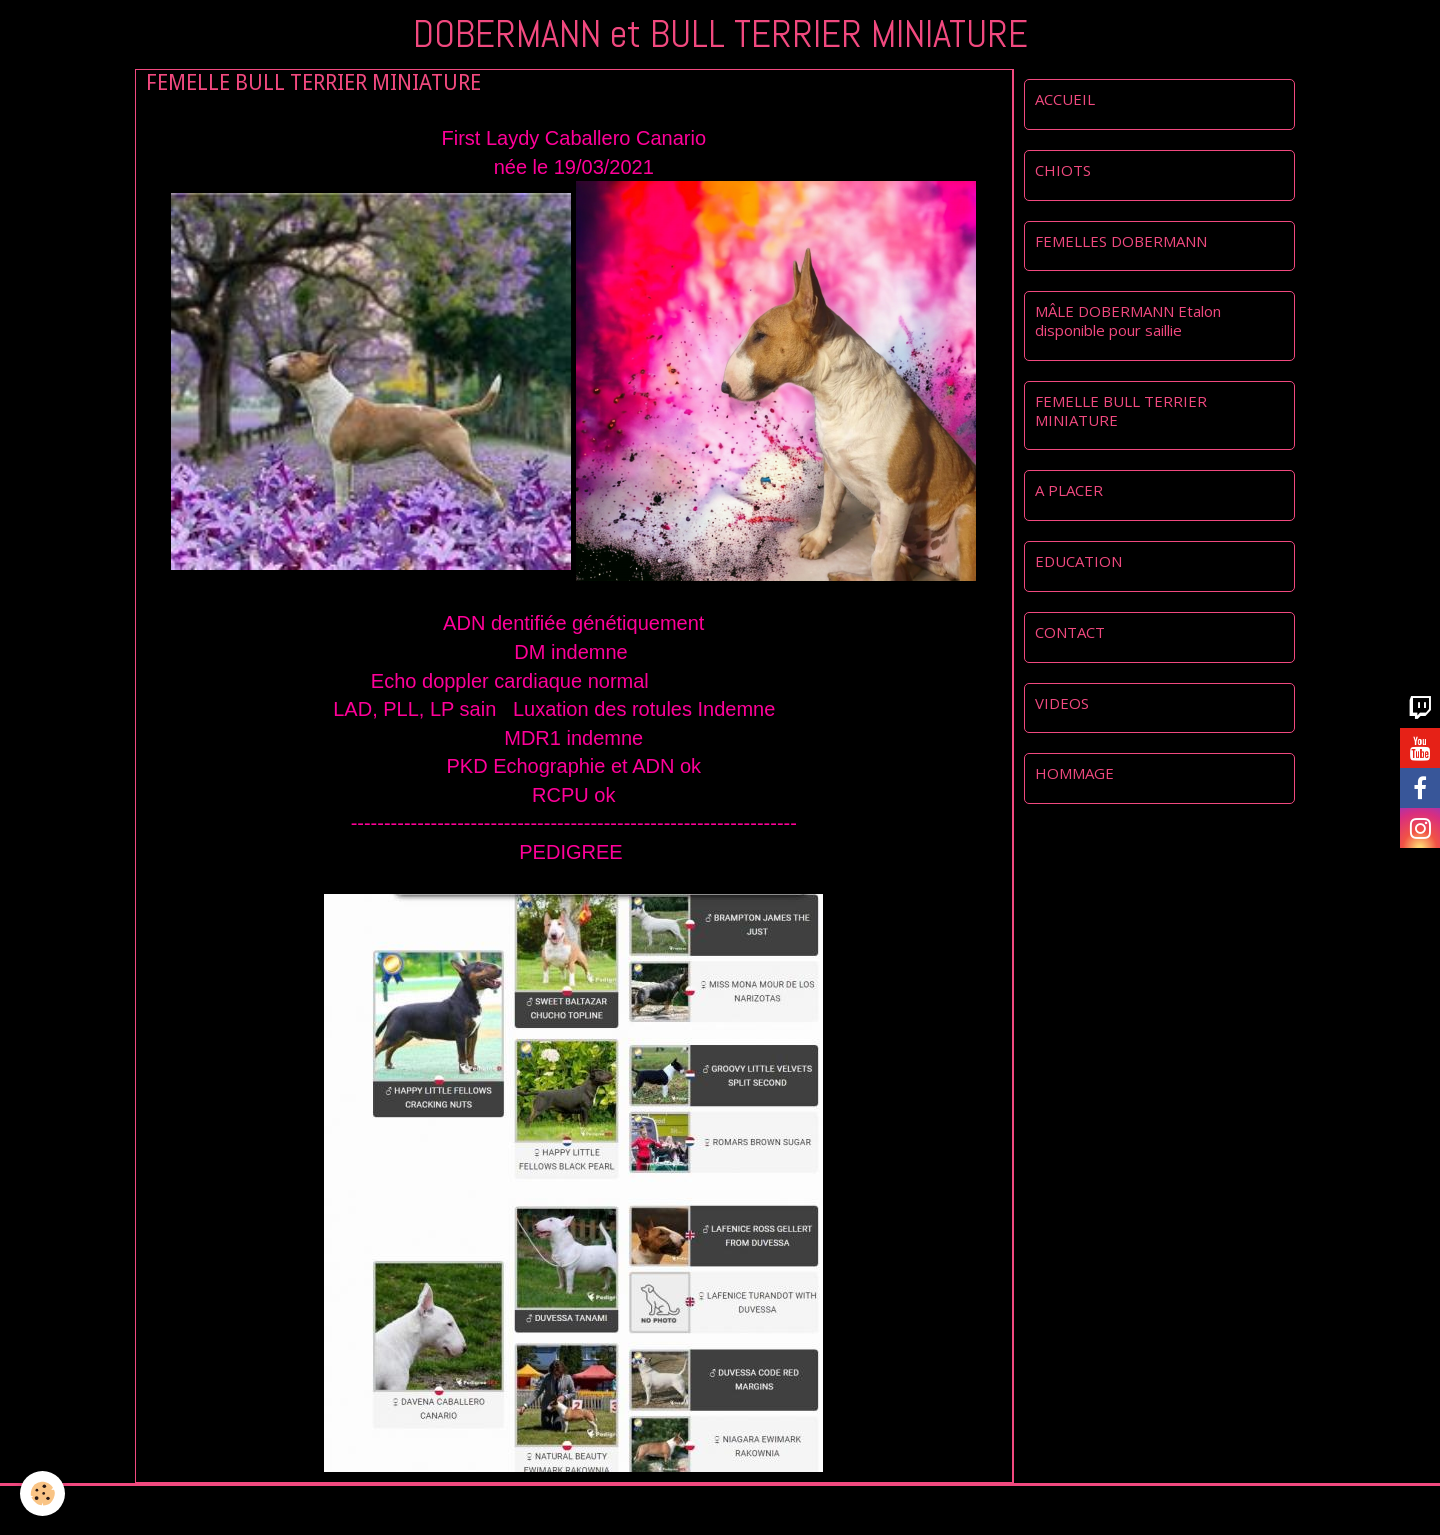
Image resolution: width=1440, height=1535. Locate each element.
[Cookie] (42, 1493)
